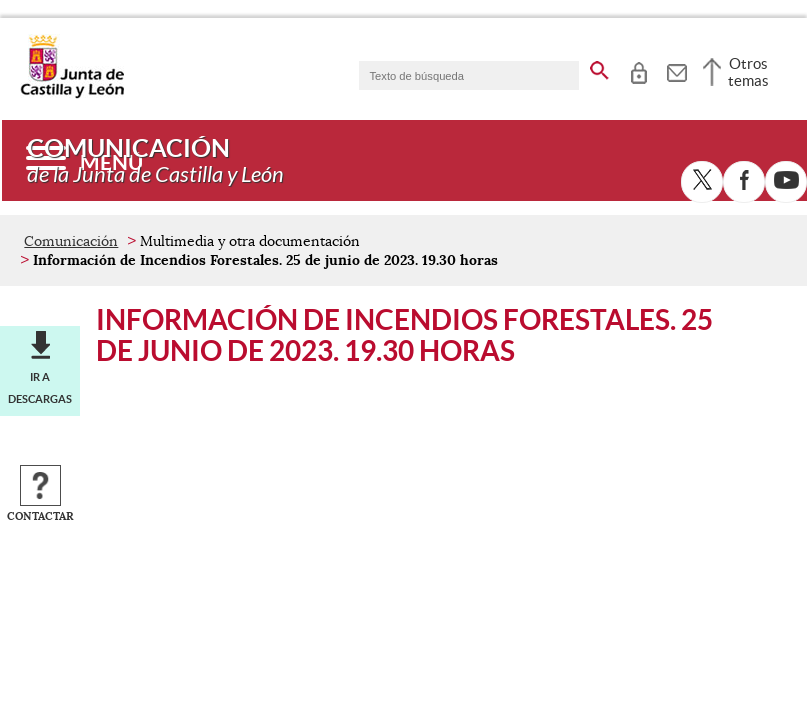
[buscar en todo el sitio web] (599, 67)
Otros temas (748, 72)
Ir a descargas (40, 388)
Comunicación (71, 241)
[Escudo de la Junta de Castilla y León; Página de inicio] (72, 94)
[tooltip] (638, 70)
